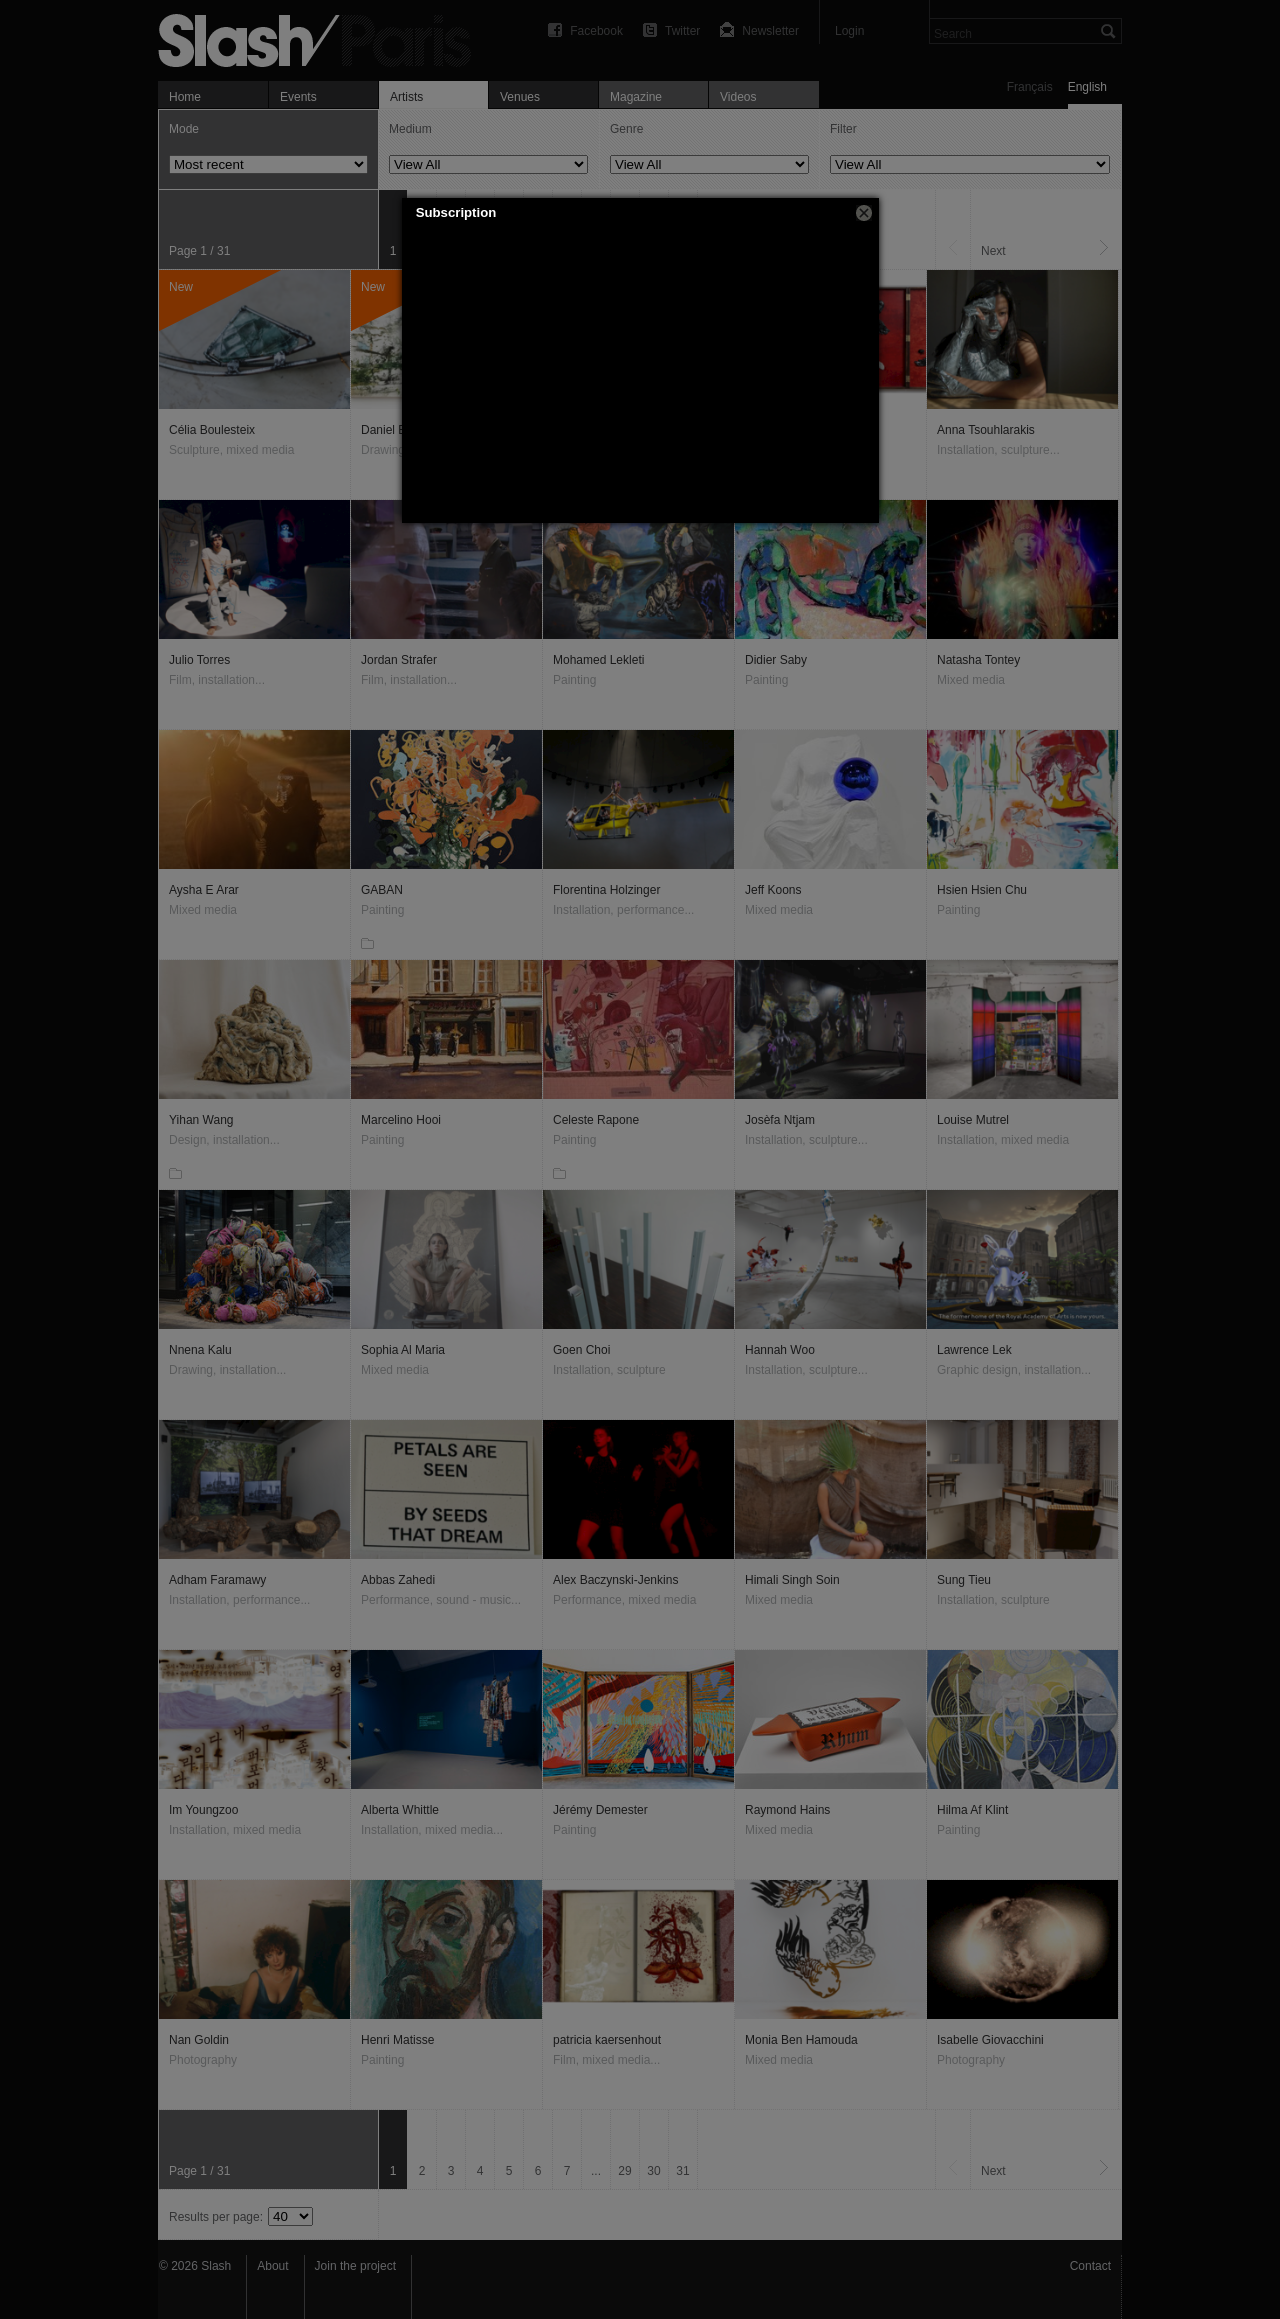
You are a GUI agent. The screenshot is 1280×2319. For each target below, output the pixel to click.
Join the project (355, 2266)
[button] (864, 213)
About (272, 2266)
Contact (1090, 2266)
